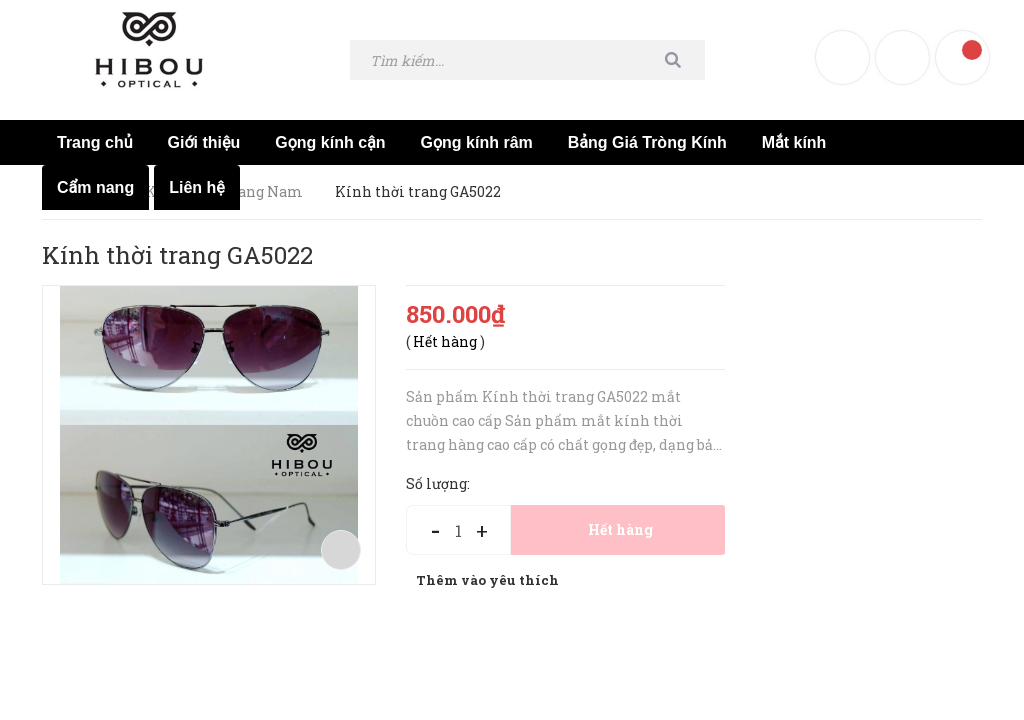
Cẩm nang (95, 187)
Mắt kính (794, 142)
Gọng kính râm (477, 142)
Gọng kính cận (330, 142)
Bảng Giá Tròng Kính (647, 142)
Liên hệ (197, 187)
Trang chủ (95, 142)
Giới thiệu (204, 142)
